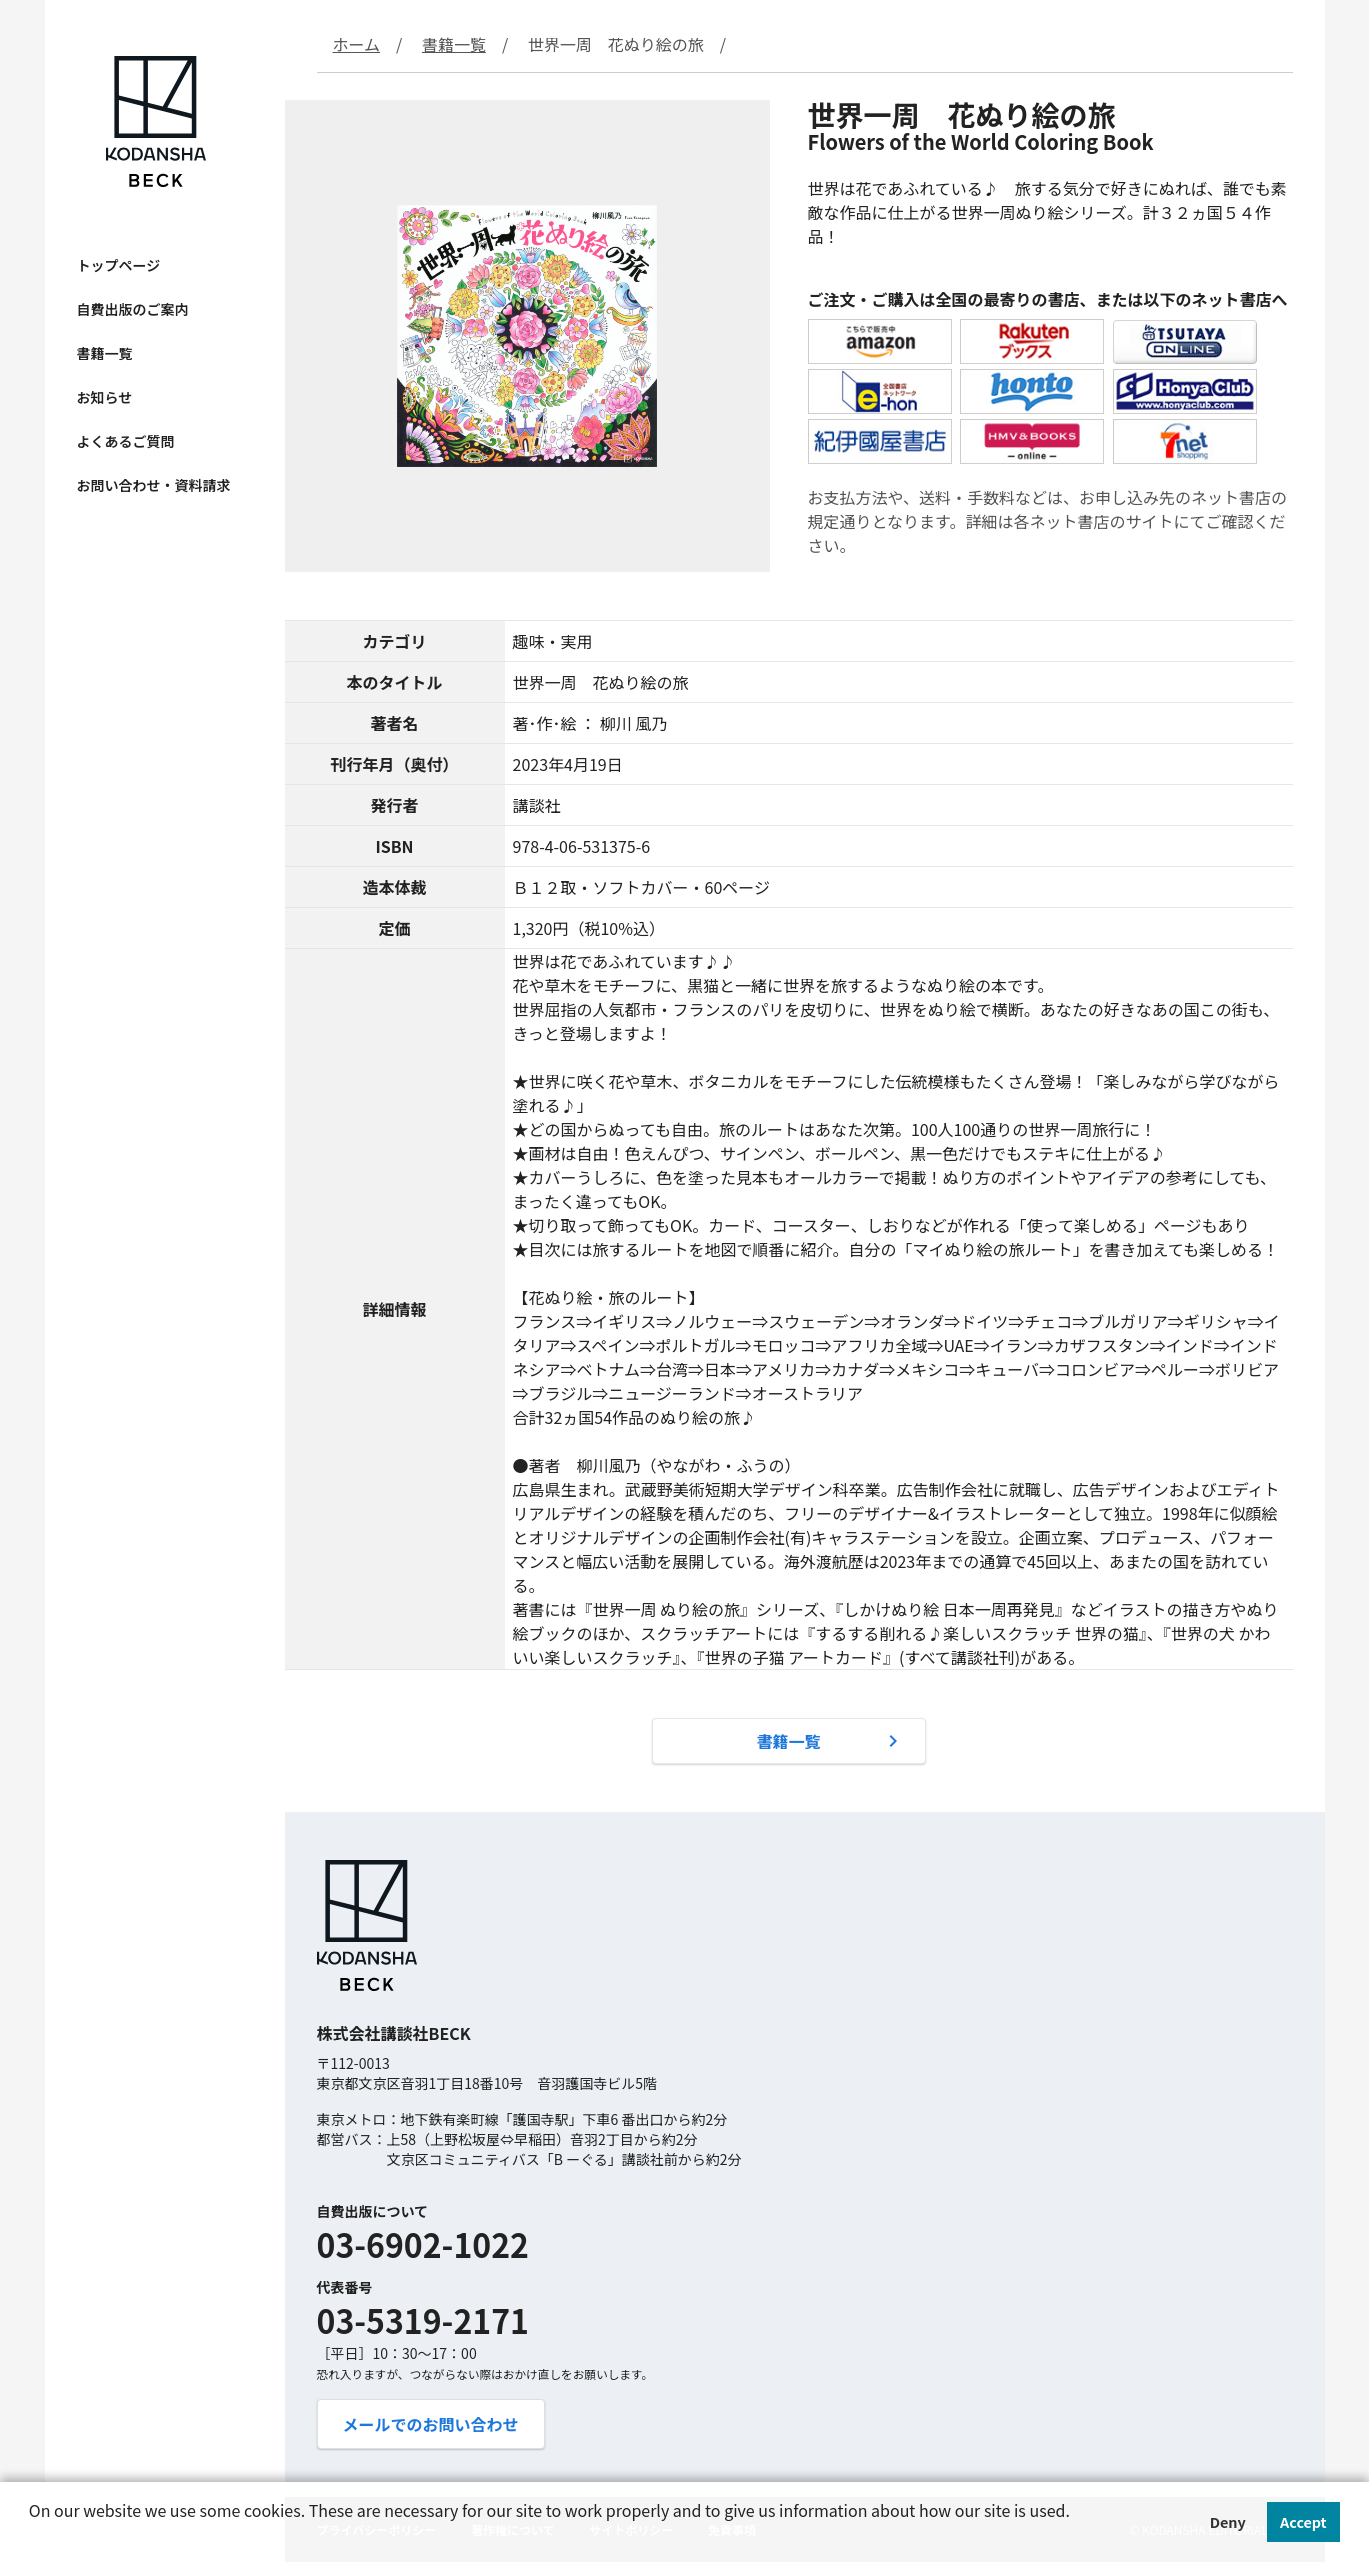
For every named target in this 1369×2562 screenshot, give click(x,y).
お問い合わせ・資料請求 (154, 485)
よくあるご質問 (126, 441)
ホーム (357, 44)
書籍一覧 (105, 353)
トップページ (119, 265)
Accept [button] (1303, 2521)
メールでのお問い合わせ (431, 2424)
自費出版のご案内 (133, 309)
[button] (32, 2538)
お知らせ (105, 397)
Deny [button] (1228, 2521)
